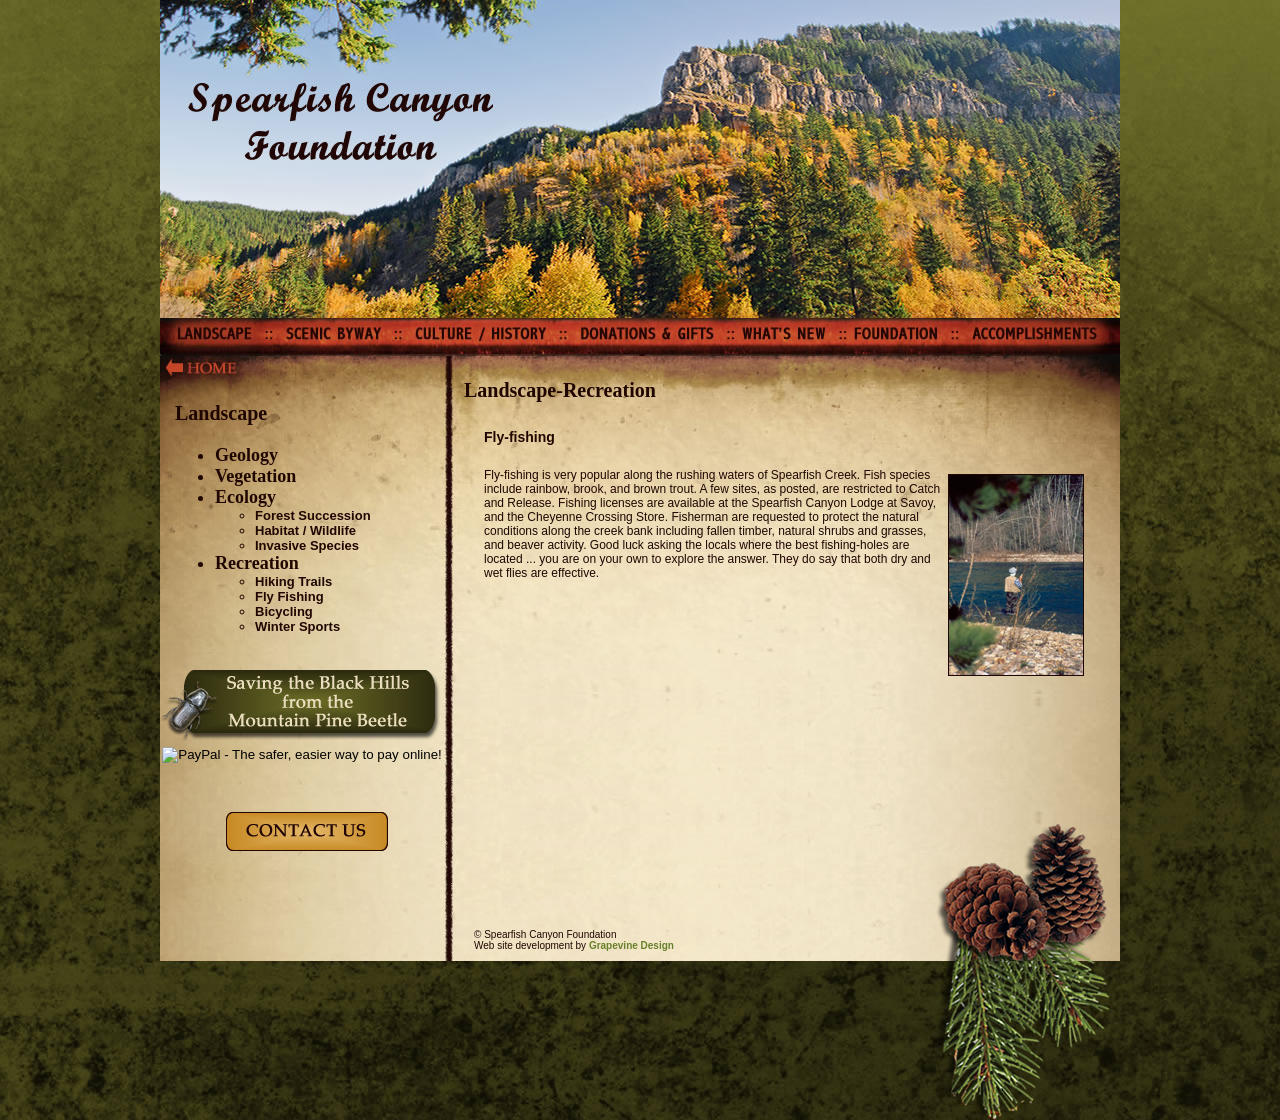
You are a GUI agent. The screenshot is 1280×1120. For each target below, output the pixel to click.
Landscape (221, 413)
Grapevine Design (631, 945)
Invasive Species (307, 545)
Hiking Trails (293, 581)
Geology (246, 455)
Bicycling (284, 611)
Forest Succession (313, 515)
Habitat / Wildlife (305, 530)
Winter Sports (297, 626)
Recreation (257, 563)
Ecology (245, 497)
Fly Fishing (289, 596)
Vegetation (255, 476)
